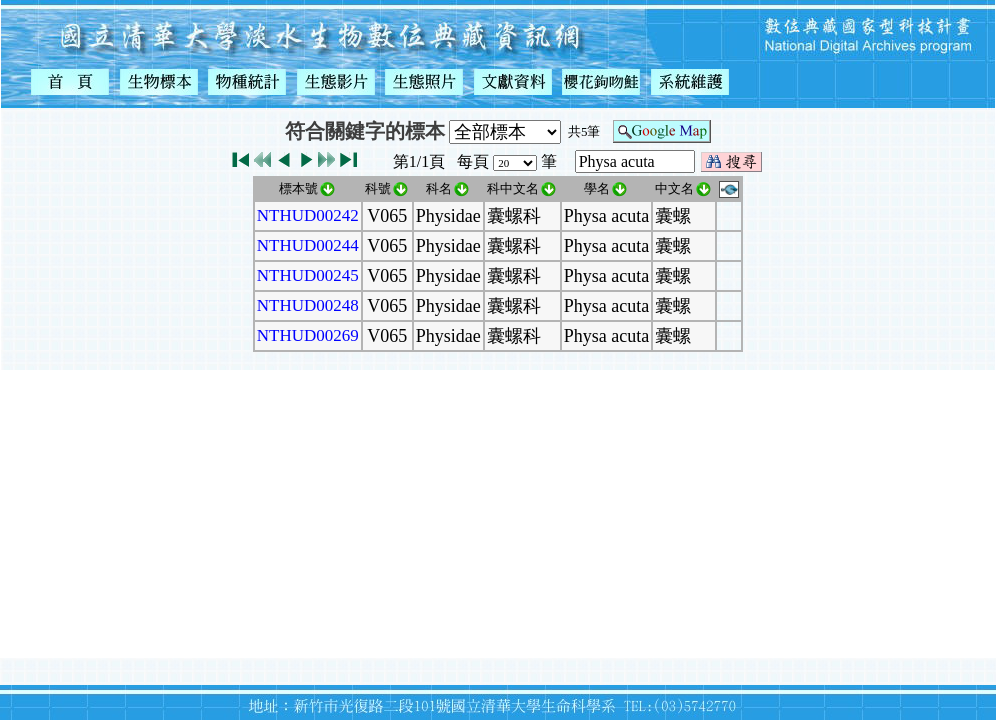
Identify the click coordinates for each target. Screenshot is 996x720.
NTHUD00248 (308, 305)
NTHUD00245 (308, 275)
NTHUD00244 (308, 245)
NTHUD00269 (308, 335)
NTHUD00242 (308, 215)
